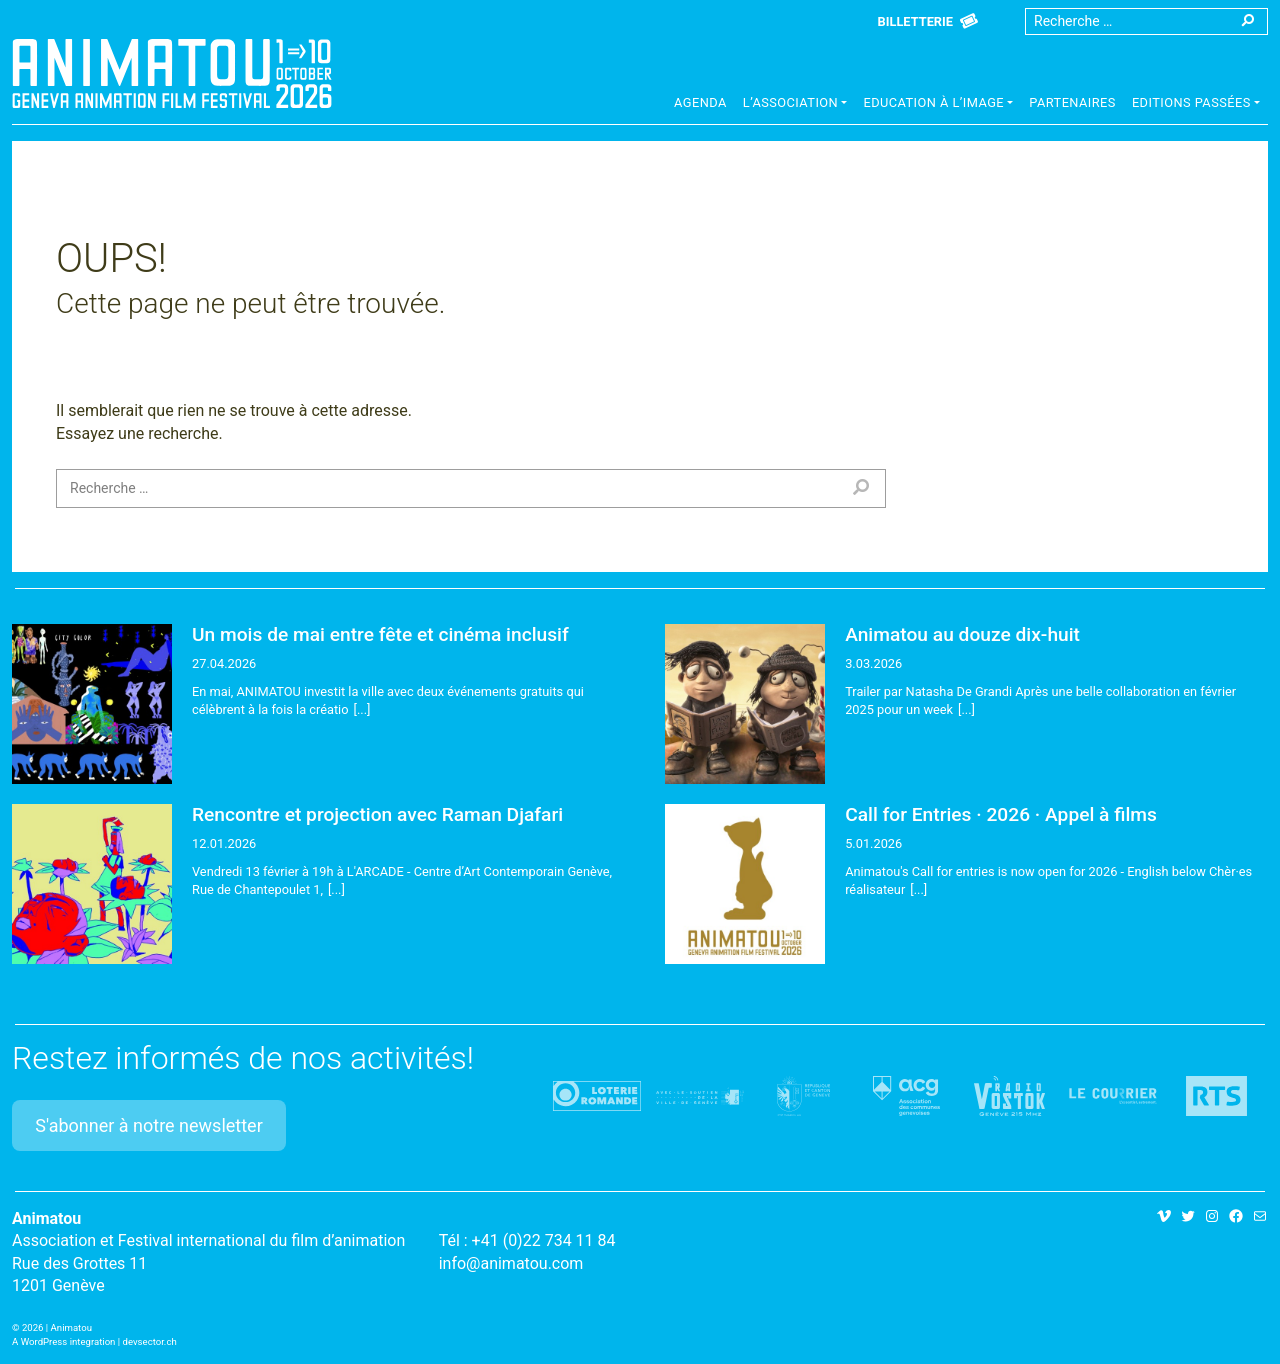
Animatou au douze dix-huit (962, 634)
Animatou (172, 73)
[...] (362, 709)
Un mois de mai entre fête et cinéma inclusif (380, 634)
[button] (795, 105)
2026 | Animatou (57, 1327)
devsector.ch (150, 1341)
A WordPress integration (63, 1341)
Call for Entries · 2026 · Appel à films (1001, 814)
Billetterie (915, 21)
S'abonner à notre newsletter (149, 1125)
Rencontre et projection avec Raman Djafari (377, 814)
